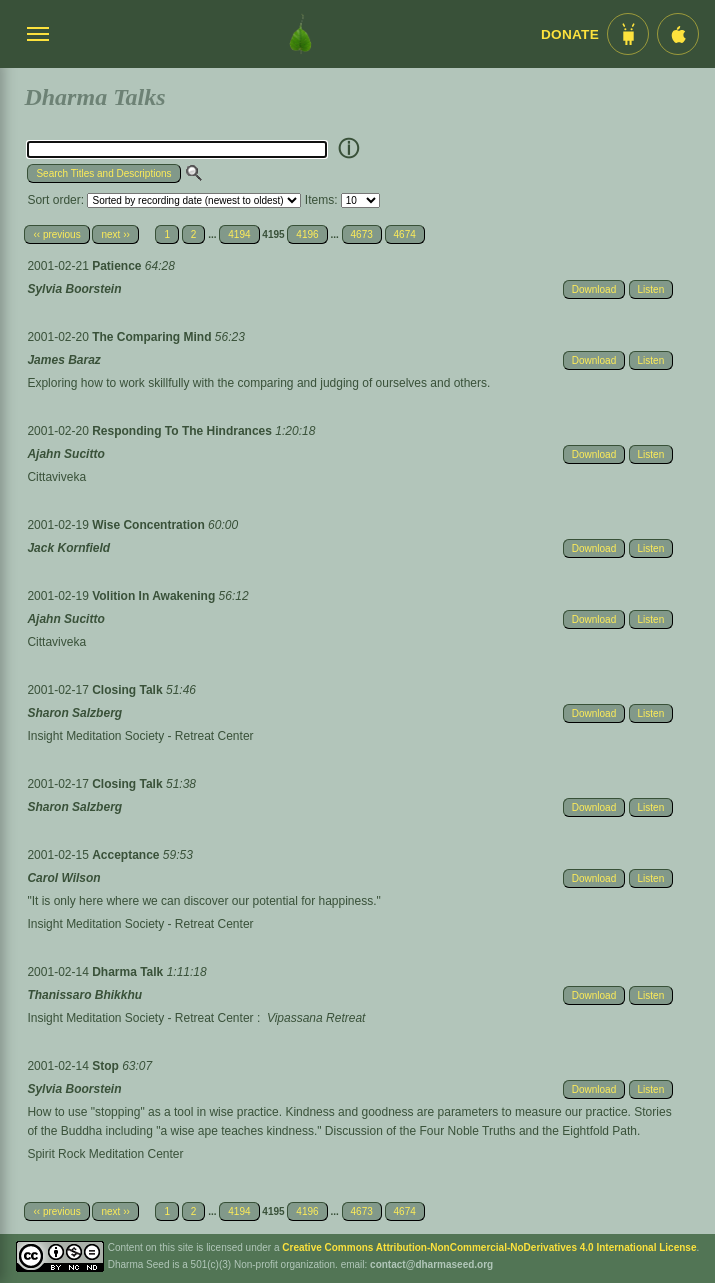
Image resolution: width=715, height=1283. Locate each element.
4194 (239, 234)
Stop (107, 1066)
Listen (651, 289)
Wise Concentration (150, 525)
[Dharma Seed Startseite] (300, 34)
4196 (307, 234)
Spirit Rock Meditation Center (105, 1154)
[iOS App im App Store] (678, 34)
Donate (570, 34)
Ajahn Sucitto (65, 454)
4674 (405, 234)
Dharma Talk (129, 972)
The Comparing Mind (153, 337)
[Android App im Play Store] (628, 34)
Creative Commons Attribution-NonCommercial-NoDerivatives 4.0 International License (489, 1247)
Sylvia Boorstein (74, 289)
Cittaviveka (56, 477)
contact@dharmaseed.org (431, 1264)
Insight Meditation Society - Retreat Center (140, 736)
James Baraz (63, 360)
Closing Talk (129, 690)
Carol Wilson (63, 878)
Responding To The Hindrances (183, 431)
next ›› (115, 234)
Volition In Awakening (155, 596)
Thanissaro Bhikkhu (84, 995)
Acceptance (127, 855)
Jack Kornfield (68, 548)
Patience (118, 266)
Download (594, 289)
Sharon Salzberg (74, 713)
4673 (362, 234)
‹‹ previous (56, 234)
